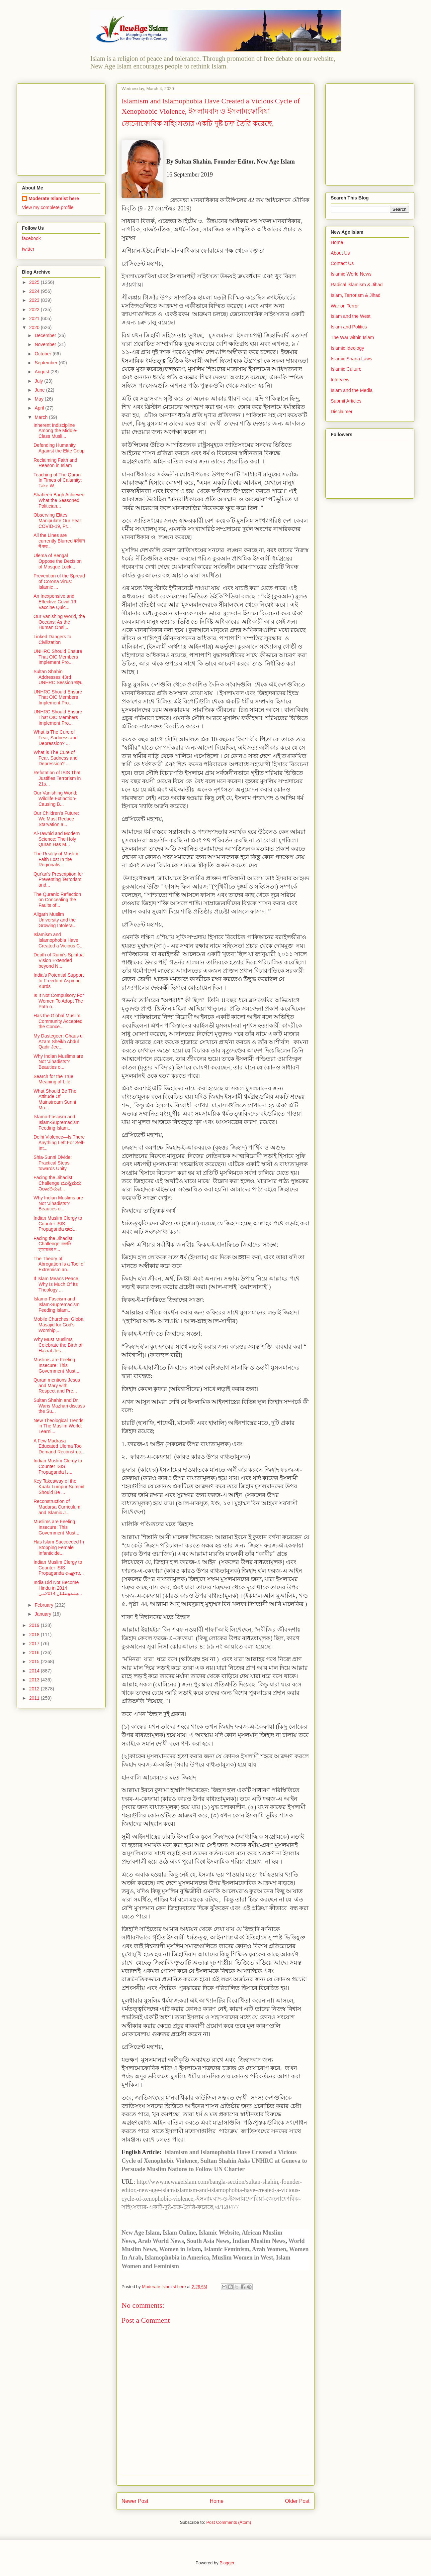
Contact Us (342, 263)
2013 (35, 1679)
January (43, 1614)
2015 (35, 1661)
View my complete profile (47, 207)
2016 (35, 1652)
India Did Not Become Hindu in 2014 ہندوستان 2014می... (58, 1588)
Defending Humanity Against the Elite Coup (59, 447)
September (46, 362)
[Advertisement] (63, 127)
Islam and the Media (352, 390)
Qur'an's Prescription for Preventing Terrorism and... (58, 879)
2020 (35, 327)
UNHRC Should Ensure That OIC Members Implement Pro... (58, 657)
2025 (35, 282)
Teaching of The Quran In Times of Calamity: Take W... (58, 480)
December (46, 335)
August (42, 371)
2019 (35, 1625)
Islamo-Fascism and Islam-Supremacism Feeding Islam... (57, 1122)
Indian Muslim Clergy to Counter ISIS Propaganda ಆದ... (58, 1223)
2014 (35, 1670)
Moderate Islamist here (54, 198)
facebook (31, 238)
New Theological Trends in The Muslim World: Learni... (58, 1426)
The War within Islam (352, 337)
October (43, 353)
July (39, 381)
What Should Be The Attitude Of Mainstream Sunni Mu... (55, 1099)
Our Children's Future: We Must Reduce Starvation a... (56, 818)
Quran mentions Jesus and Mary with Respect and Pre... (57, 1385)
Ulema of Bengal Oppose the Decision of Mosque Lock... (58, 561)
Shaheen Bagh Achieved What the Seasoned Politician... (59, 500)
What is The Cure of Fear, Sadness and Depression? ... (56, 737)
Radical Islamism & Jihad (357, 284)
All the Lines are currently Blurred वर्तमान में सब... (59, 541)
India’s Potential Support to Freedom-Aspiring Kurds (59, 980)
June (40, 390)
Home (217, 2501)
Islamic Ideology (347, 348)
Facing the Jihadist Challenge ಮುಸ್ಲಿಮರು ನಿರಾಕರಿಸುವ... (57, 1183)
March (42, 417)
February (44, 1605)
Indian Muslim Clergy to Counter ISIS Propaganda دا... (58, 1466)
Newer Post (135, 2501)
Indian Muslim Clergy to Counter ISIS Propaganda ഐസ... (59, 1567)
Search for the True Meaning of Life (53, 1079)
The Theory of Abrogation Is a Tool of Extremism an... (59, 1264)
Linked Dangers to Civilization (52, 639)
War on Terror (345, 305)
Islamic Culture (346, 369)
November (46, 344)
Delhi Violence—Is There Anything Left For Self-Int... (59, 1142)
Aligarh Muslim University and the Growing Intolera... (55, 920)
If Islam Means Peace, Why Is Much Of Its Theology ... (57, 1284)
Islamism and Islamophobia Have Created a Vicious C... (59, 940)
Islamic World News (351, 274)
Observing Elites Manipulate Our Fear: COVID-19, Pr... (58, 520)
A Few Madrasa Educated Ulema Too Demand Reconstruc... (59, 1446)
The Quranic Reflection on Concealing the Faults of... (57, 900)
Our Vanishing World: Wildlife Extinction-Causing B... (55, 798)
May (39, 399)
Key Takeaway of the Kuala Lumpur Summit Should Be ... (59, 1486)
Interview (340, 379)
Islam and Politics (349, 326)
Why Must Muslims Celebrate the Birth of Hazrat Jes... (58, 1345)
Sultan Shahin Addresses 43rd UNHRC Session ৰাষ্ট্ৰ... (59, 677)
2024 (35, 291)
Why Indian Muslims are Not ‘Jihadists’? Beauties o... (58, 1061)
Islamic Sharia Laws (351, 358)
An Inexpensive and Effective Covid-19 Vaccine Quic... (55, 601)
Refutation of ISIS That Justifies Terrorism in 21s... (57, 778)
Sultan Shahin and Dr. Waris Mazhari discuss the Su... (59, 1406)
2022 (35, 309)
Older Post (297, 2501)
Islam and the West (351, 316)
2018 (35, 1634)
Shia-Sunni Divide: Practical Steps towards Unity (53, 1163)
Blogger (226, 2562)
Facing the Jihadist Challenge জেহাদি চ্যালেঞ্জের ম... (53, 1244)
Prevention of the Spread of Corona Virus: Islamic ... (59, 581)
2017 (35, 1643)
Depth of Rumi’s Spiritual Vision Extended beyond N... (59, 960)
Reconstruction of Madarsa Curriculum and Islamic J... (57, 1507)
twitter (28, 249)
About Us (340, 253)
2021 (35, 318)
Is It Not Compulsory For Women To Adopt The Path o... (59, 1001)
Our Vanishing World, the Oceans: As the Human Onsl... (59, 622)
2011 (35, 1698)
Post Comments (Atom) (228, 2522)
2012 (35, 1688)
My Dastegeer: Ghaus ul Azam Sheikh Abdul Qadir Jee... (59, 1041)
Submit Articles (346, 401)
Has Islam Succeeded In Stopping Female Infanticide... (59, 1547)
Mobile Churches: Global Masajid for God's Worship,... (59, 1324)
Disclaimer (341, 411)
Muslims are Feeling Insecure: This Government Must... (56, 1365)
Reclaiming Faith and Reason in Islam (55, 462)
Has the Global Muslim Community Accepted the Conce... (58, 1021)
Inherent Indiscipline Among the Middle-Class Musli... (56, 431)
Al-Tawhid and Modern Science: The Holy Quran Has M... (57, 839)
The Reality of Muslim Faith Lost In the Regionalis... (56, 859)
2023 (35, 300)
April (40, 408)
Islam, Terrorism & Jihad (356, 295)
